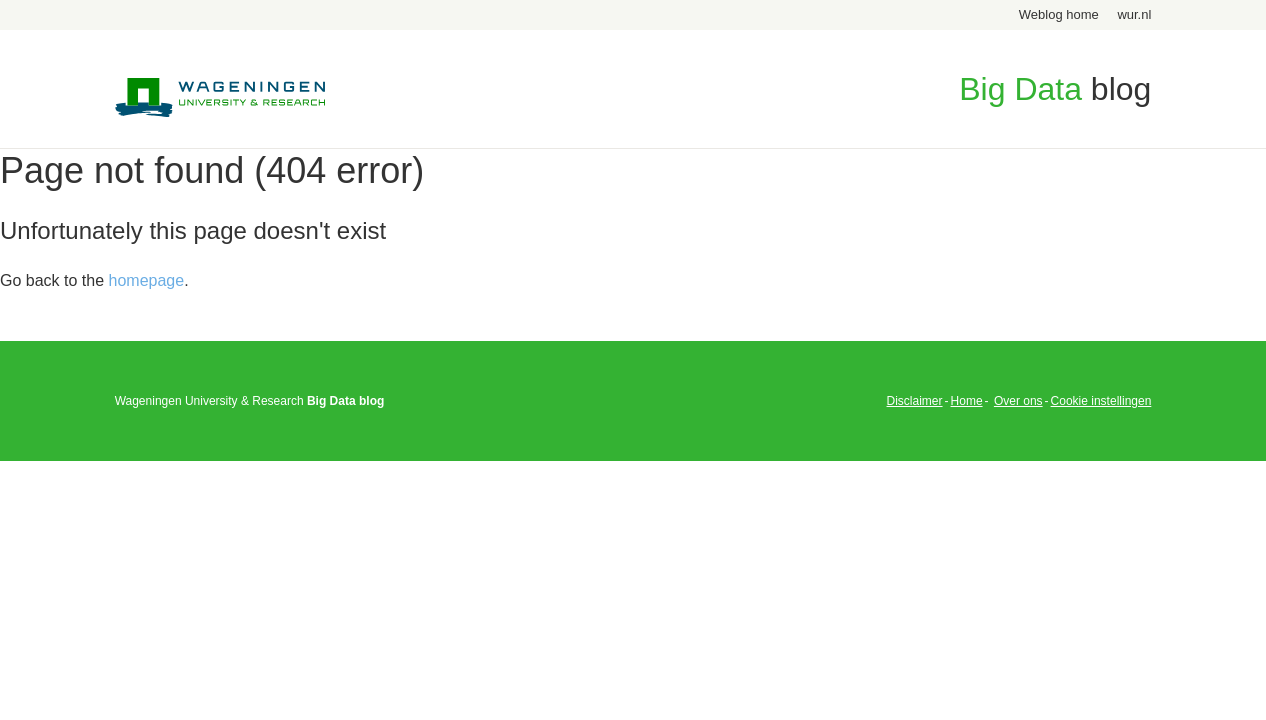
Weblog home (1059, 14)
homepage (147, 280)
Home (967, 401)
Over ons (1018, 401)
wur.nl (1134, 14)
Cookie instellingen (1101, 401)
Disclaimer (915, 401)
